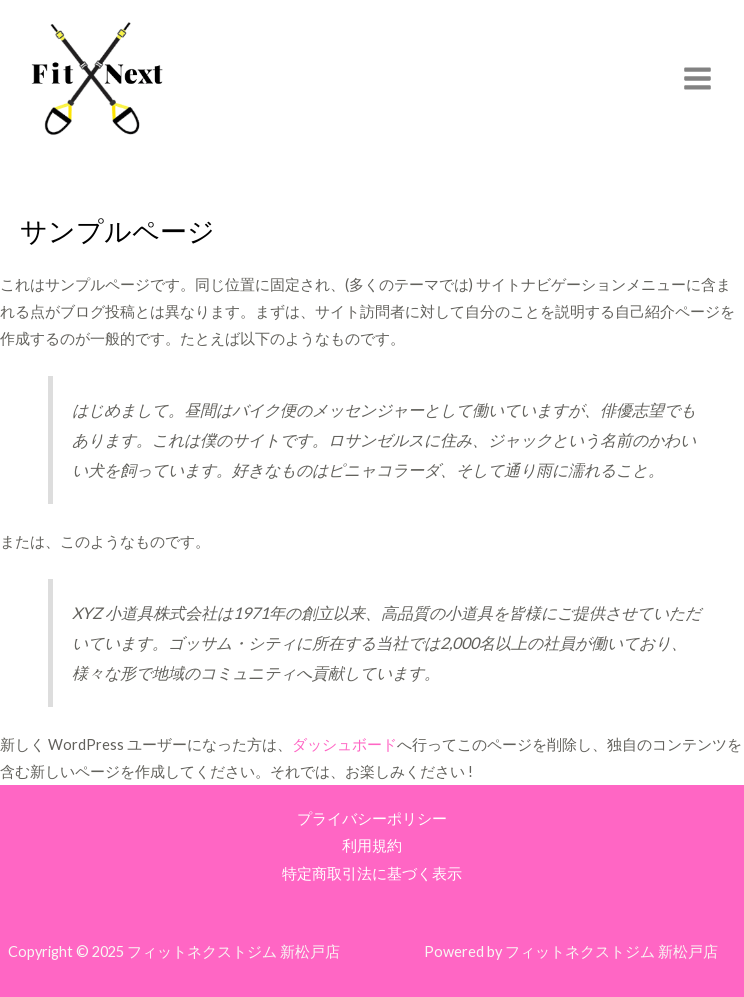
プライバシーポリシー (372, 818)
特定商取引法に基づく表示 (372, 873)
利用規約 (372, 845)
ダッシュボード (344, 744)
